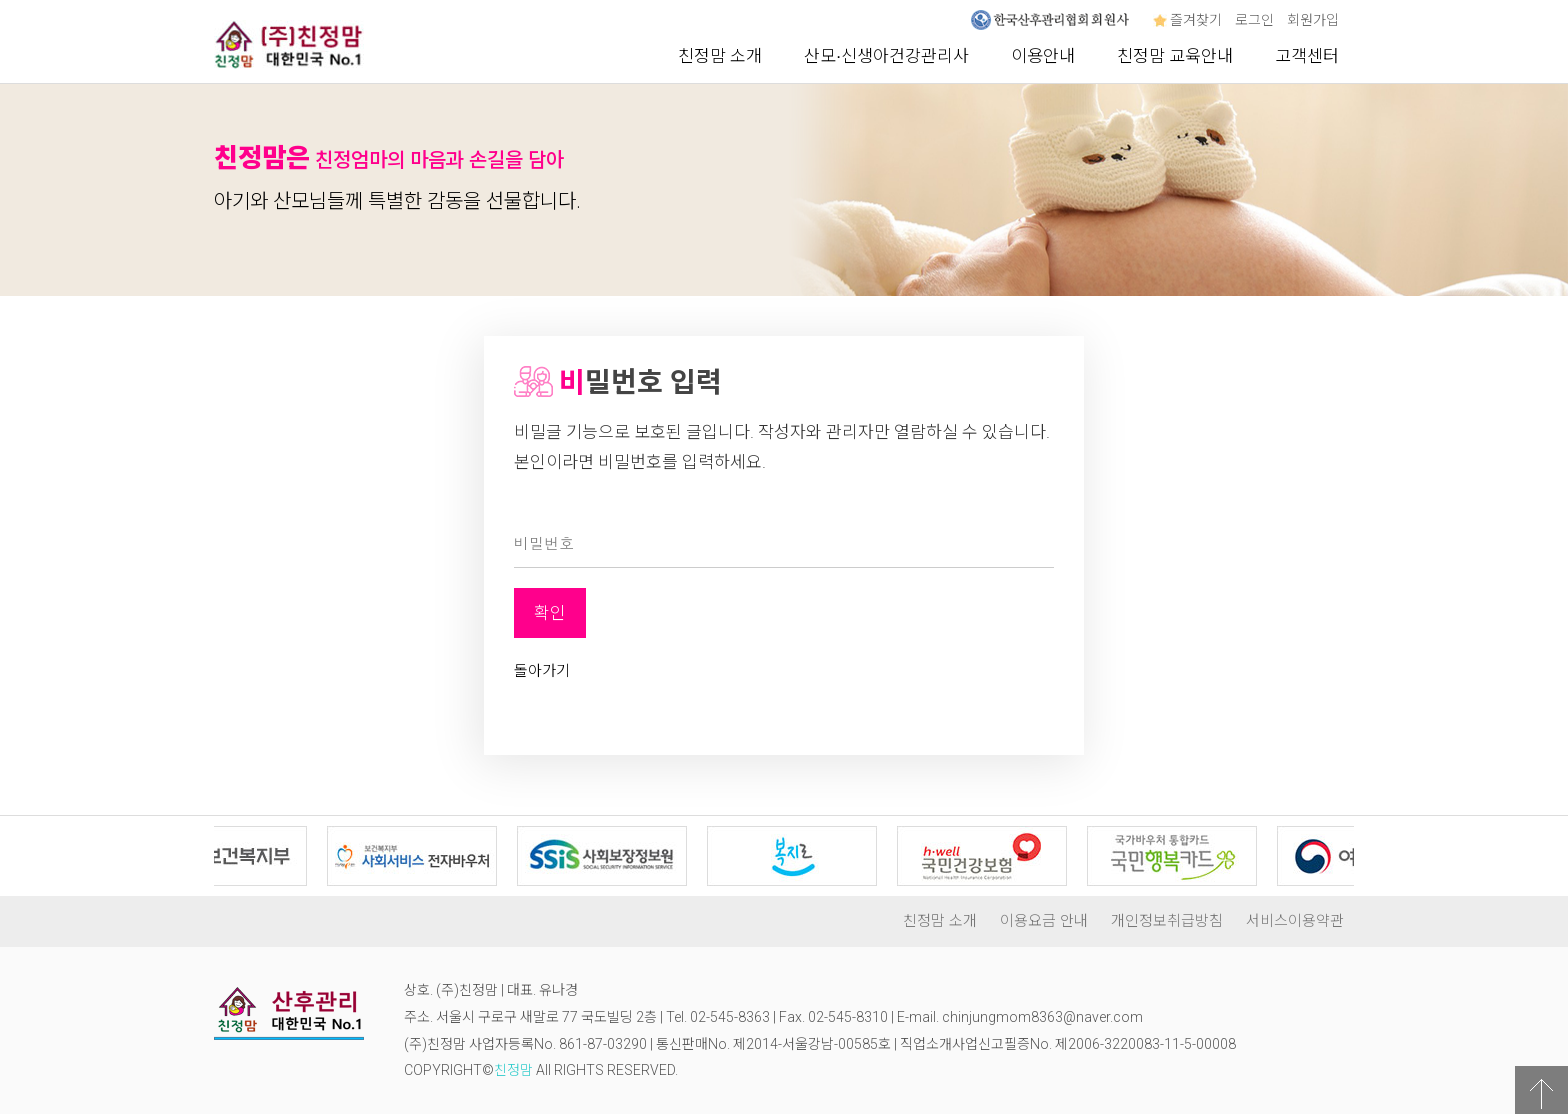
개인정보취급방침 (1167, 921)
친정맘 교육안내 (1175, 56)
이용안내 (1043, 56)
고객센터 (1307, 56)
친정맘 (513, 1070)
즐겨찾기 (1187, 20)
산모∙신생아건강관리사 (886, 56)
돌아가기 (542, 671)
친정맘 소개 (720, 56)
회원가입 (1313, 20)
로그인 (1254, 20)
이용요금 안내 (1044, 921)
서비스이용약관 (1295, 921)
